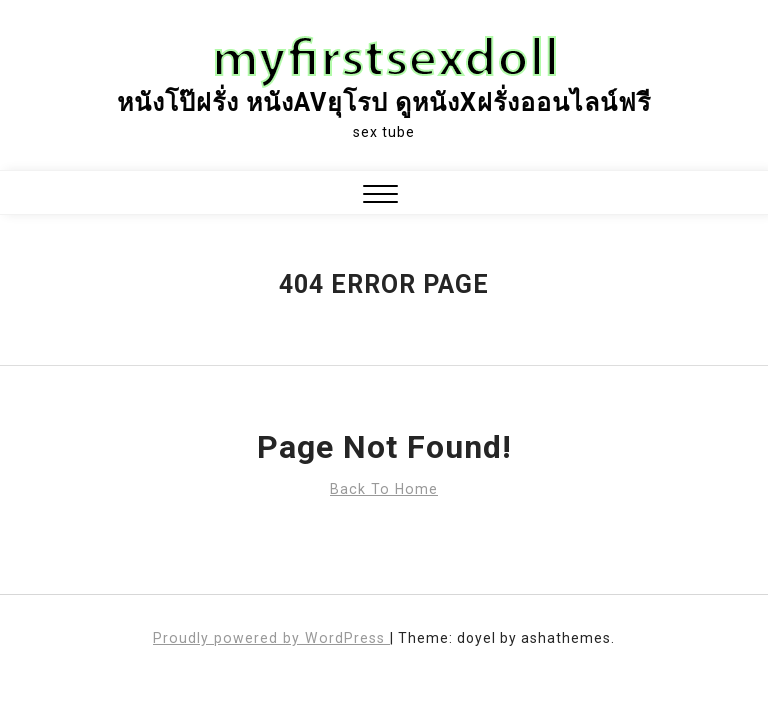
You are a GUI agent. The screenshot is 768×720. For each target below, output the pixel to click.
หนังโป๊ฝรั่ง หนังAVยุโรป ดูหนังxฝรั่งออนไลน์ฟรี (384, 102)
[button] (380, 196)
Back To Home (384, 489)
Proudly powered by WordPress (271, 638)
